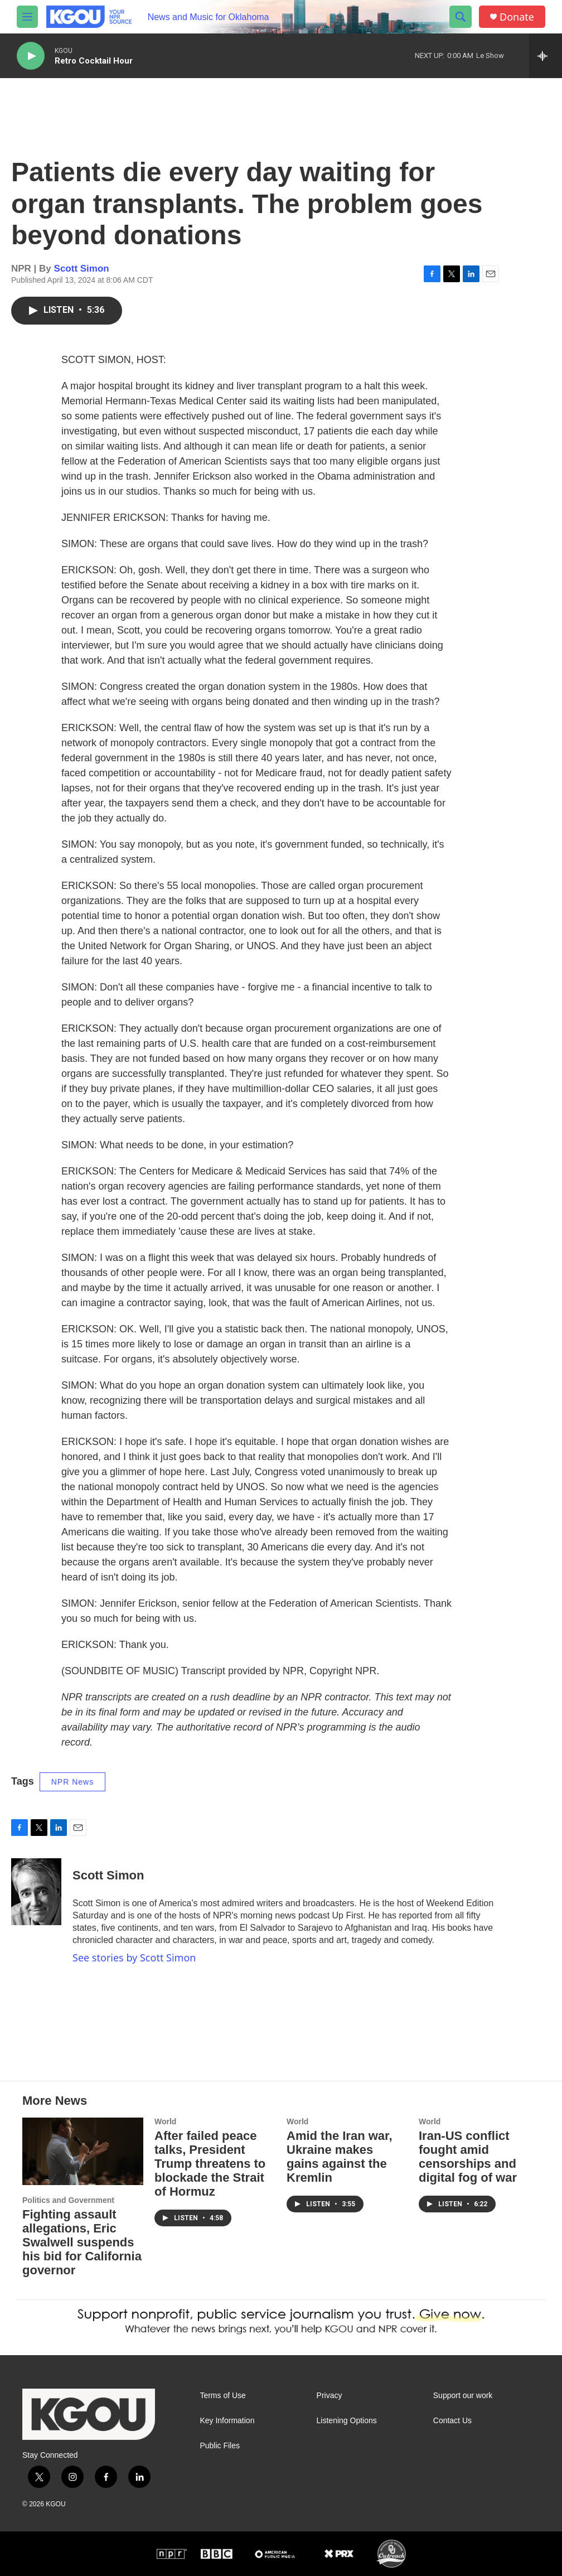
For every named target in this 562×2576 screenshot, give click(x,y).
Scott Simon (81, 268)
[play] (31, 56)
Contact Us (452, 2420)
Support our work (463, 2395)
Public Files (220, 2446)
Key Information (227, 2420)
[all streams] (545, 55)
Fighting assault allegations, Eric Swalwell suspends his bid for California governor (82, 2242)
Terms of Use (222, 2395)
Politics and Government (68, 2200)
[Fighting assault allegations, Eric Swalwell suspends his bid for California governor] (82, 2151)
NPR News (72, 1781)
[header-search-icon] (460, 17)
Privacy (329, 2395)
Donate (517, 17)
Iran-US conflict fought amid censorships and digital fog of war (468, 2156)
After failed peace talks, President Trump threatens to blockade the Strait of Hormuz (209, 2163)
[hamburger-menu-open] (27, 17)
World (165, 2121)
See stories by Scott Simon (134, 1957)
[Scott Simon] (36, 1891)
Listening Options (347, 2420)
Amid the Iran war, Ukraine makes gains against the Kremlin (340, 2156)
